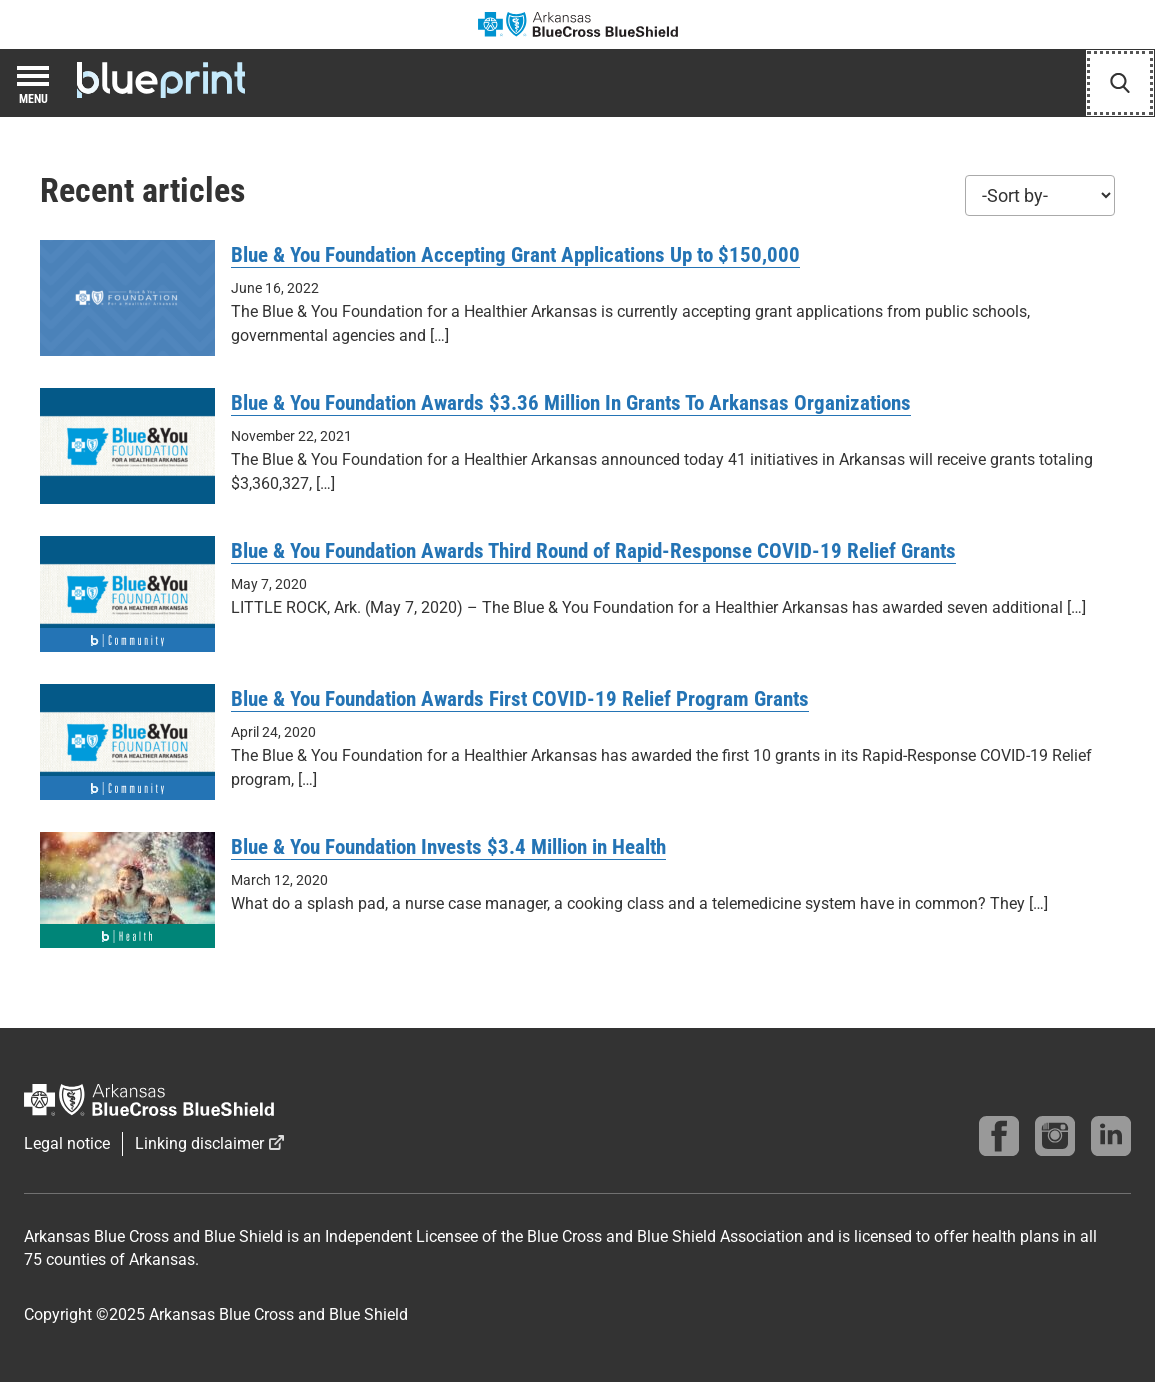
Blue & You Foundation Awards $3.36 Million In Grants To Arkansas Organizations (571, 403)
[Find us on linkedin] (1111, 1136)
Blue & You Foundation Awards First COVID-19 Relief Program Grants (520, 699)
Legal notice (67, 1143)
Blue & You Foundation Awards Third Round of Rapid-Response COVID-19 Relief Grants (593, 551)
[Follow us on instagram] (1055, 1136)
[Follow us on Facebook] (999, 1136)
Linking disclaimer (199, 1143)
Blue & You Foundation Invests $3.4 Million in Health (448, 847)
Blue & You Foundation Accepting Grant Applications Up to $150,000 (515, 255)
